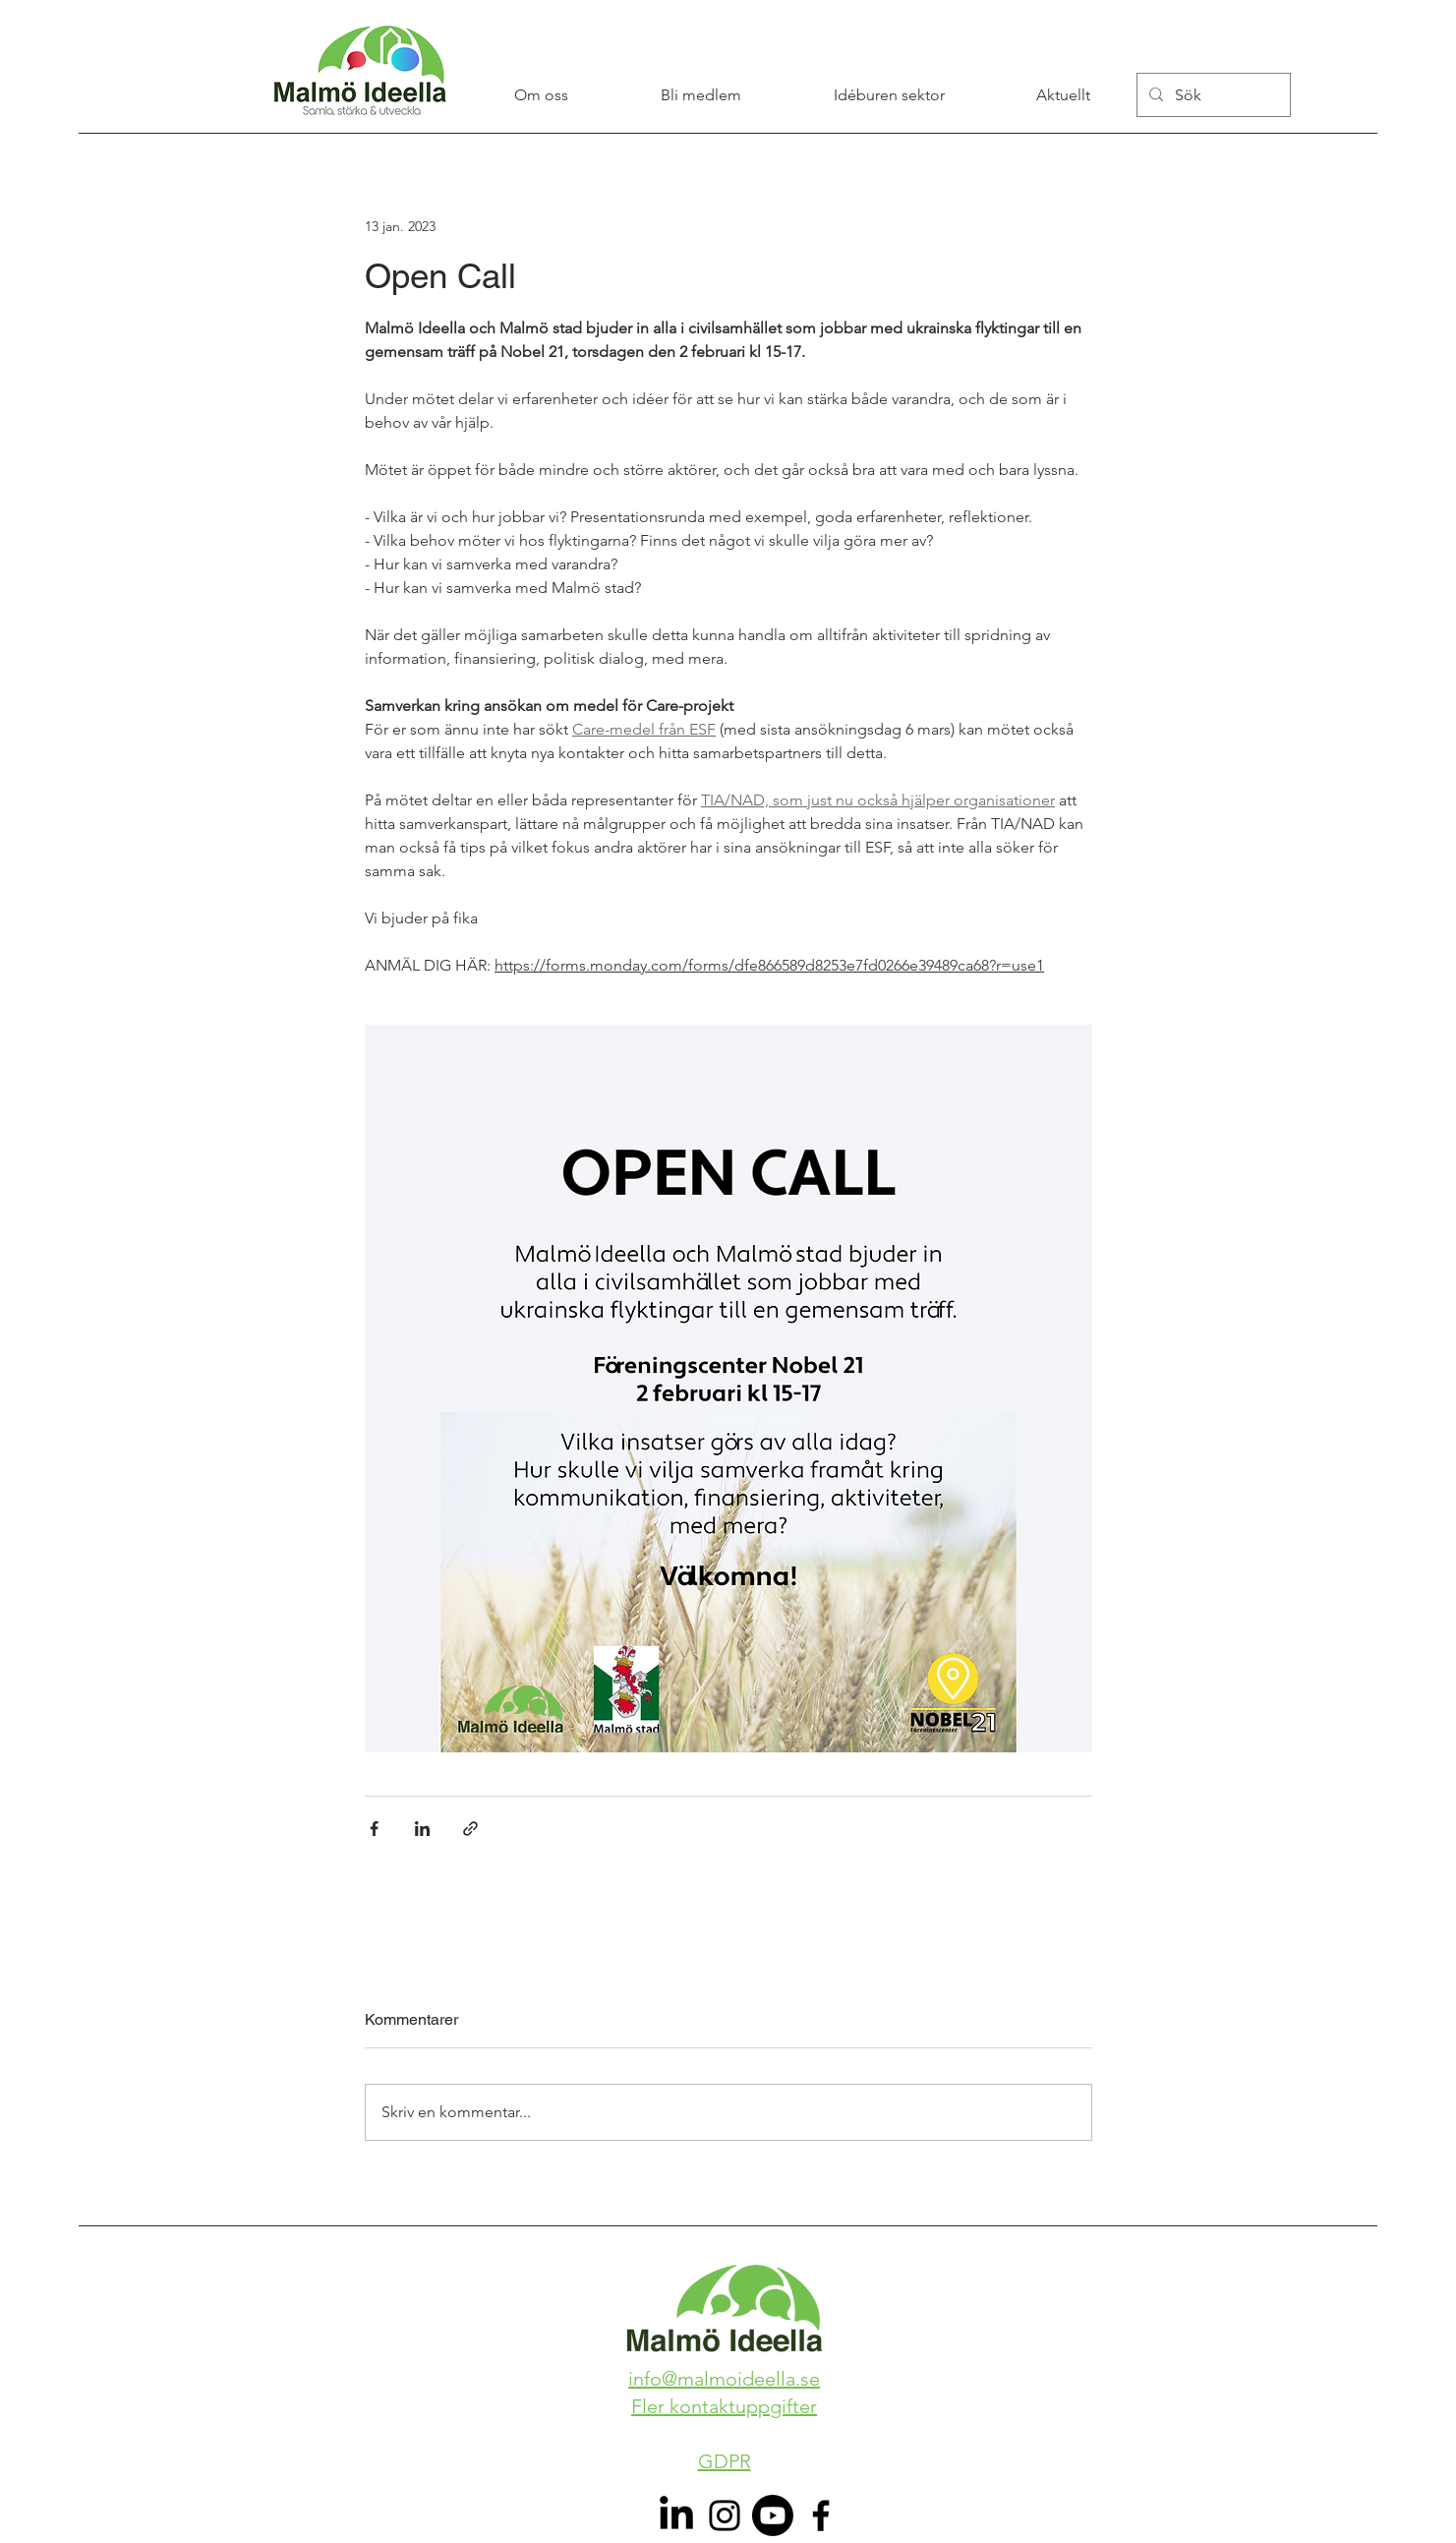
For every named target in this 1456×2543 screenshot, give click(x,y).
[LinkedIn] (676, 2515)
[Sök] (1212, 95)
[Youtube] (772, 2515)
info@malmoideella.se (724, 2379)
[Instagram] (724, 2515)
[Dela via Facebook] (374, 1828)
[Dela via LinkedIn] (422, 1828)
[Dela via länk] (470, 1828)
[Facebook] (821, 2515)
